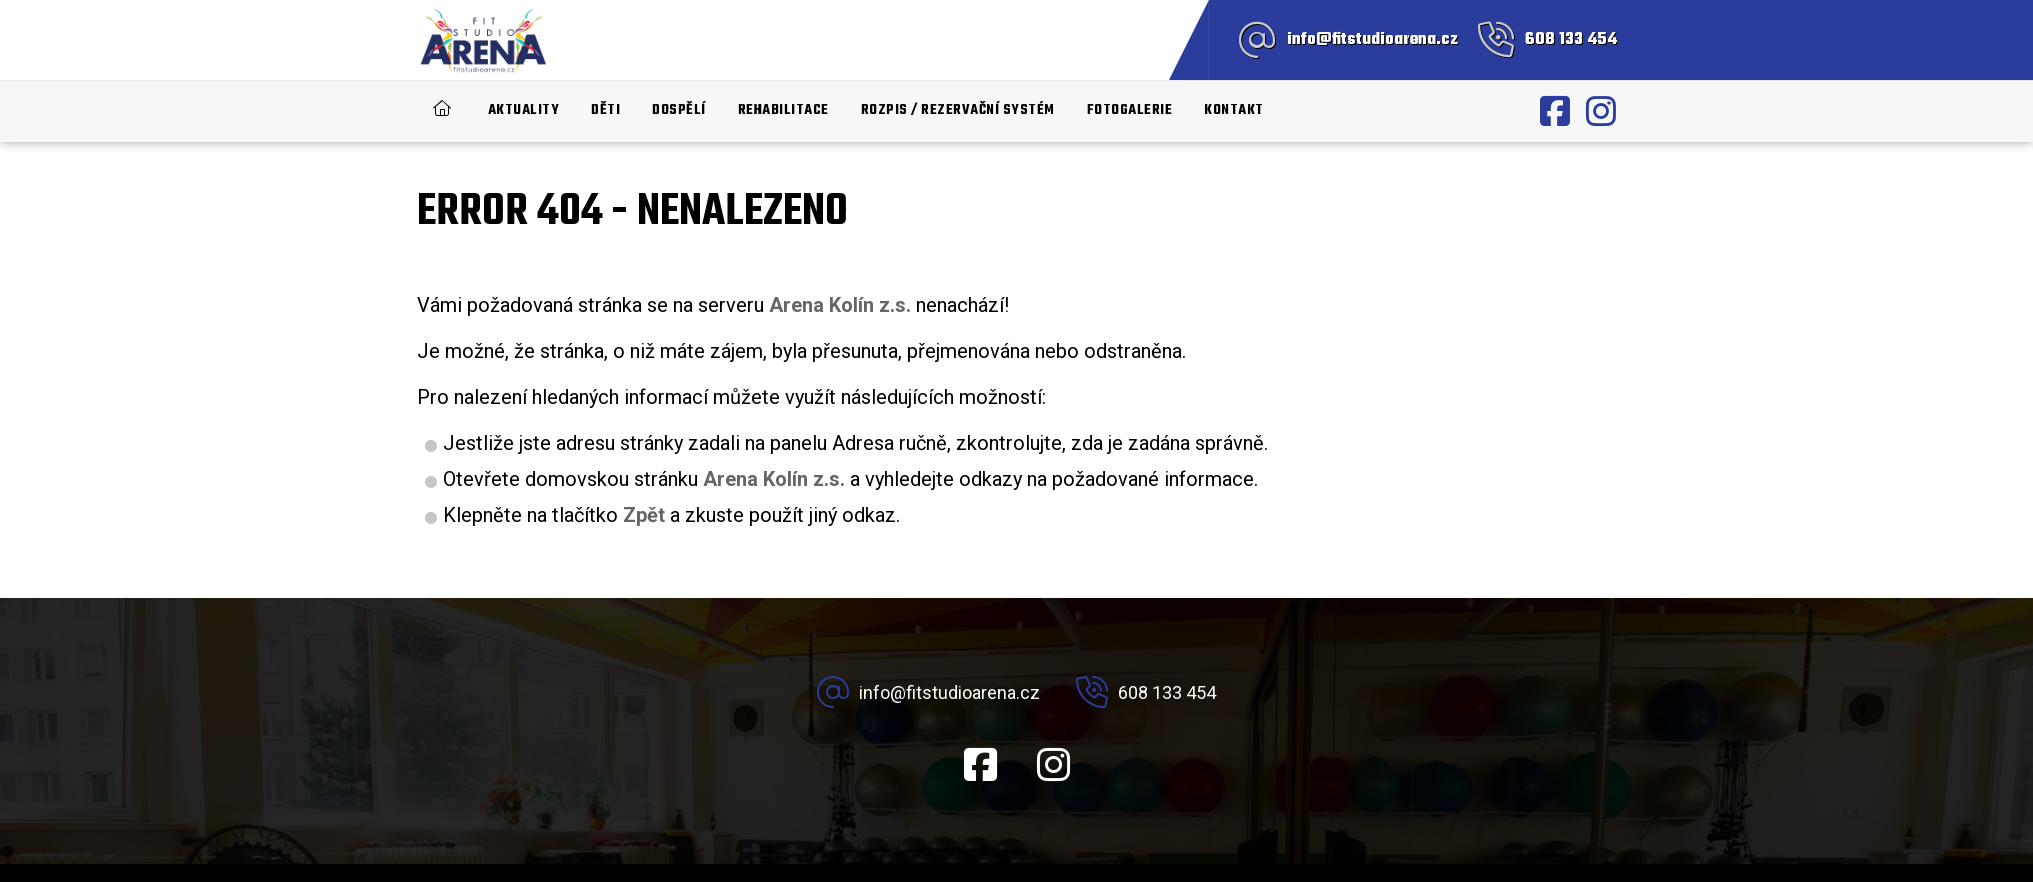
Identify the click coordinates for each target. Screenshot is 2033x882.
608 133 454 (1571, 40)
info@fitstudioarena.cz (1372, 40)
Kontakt (1234, 110)
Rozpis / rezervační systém (958, 110)
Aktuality (524, 110)
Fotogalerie (1130, 110)
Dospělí (679, 110)
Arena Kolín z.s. (774, 479)
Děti (605, 110)
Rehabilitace (783, 110)
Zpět (644, 515)
